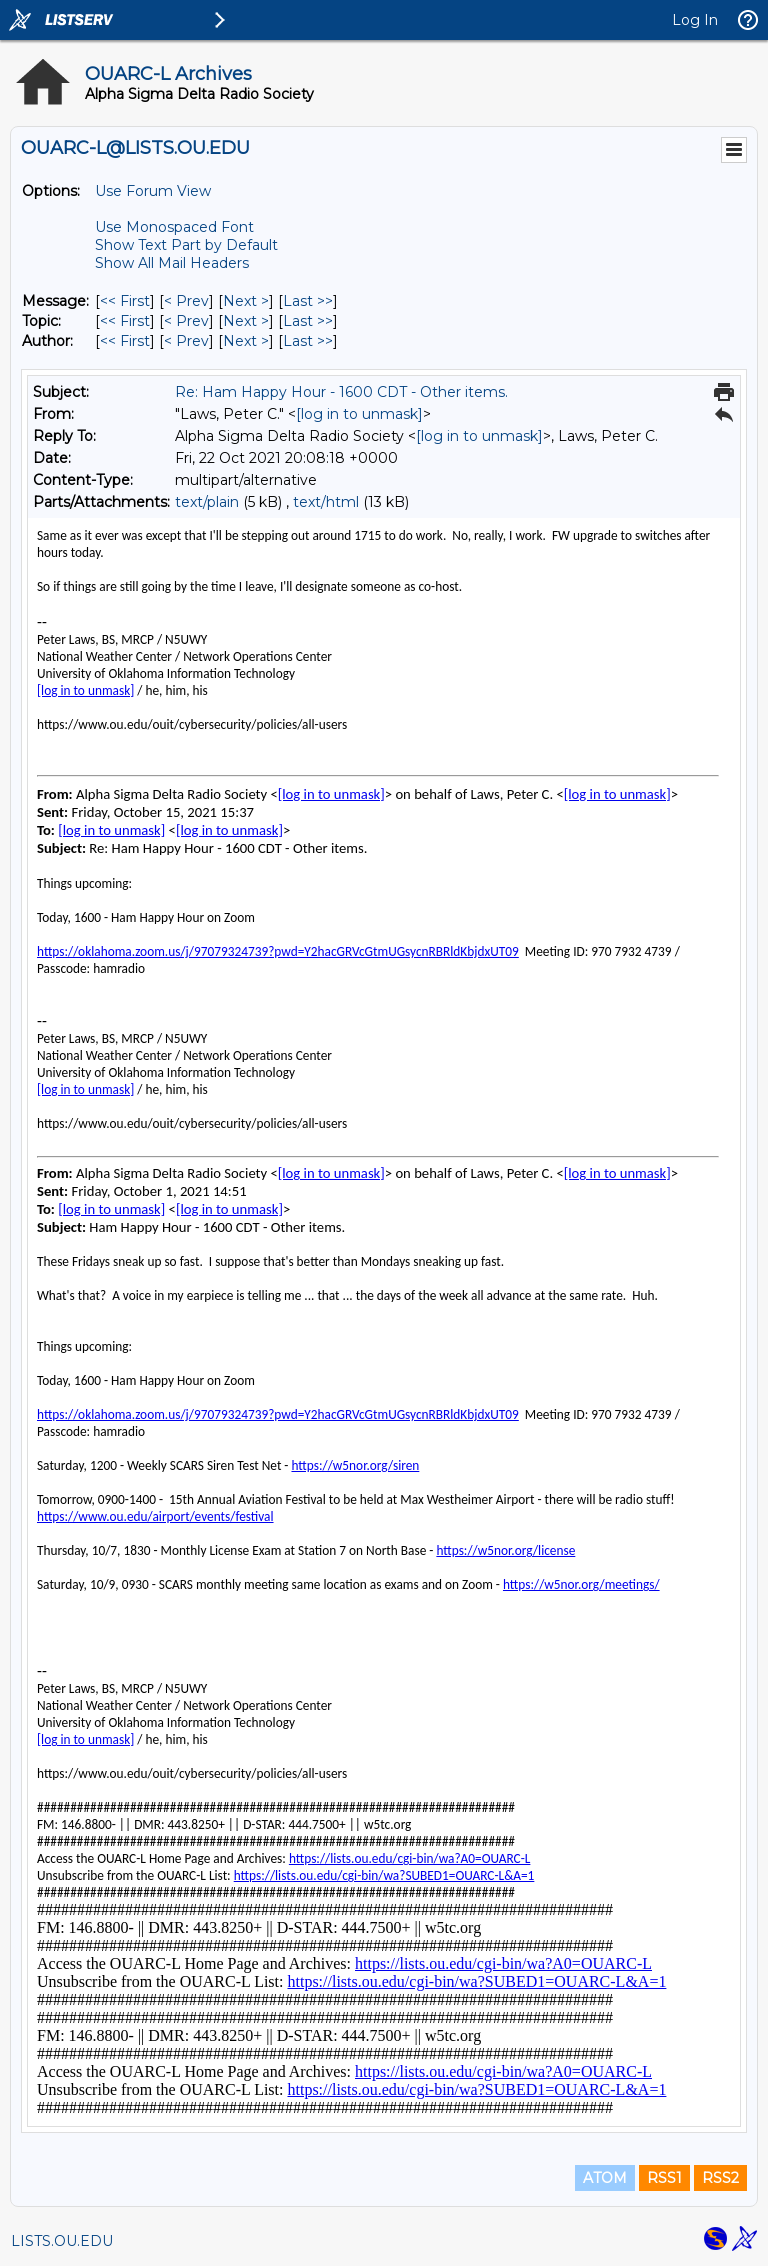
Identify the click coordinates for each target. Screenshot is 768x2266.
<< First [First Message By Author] (125, 341)
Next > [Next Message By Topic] (246, 321)
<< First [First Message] (125, 301)
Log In (695, 20)
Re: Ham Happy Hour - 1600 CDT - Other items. (341, 392)
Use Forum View (153, 191)
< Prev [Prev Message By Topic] (186, 321)
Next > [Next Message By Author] (246, 341)
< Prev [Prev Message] (186, 301)
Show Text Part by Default (186, 245)
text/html (326, 502)
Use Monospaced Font (174, 227)
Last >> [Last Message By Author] (308, 341)
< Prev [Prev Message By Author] (186, 341)
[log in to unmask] (359, 414)
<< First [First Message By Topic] (125, 321)
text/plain (207, 502)
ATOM (605, 2178)
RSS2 (720, 2178)
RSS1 (664, 2178)
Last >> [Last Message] (308, 301)
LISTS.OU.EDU (62, 2241)
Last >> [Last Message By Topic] (308, 321)
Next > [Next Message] (246, 301)
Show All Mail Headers (172, 263)
